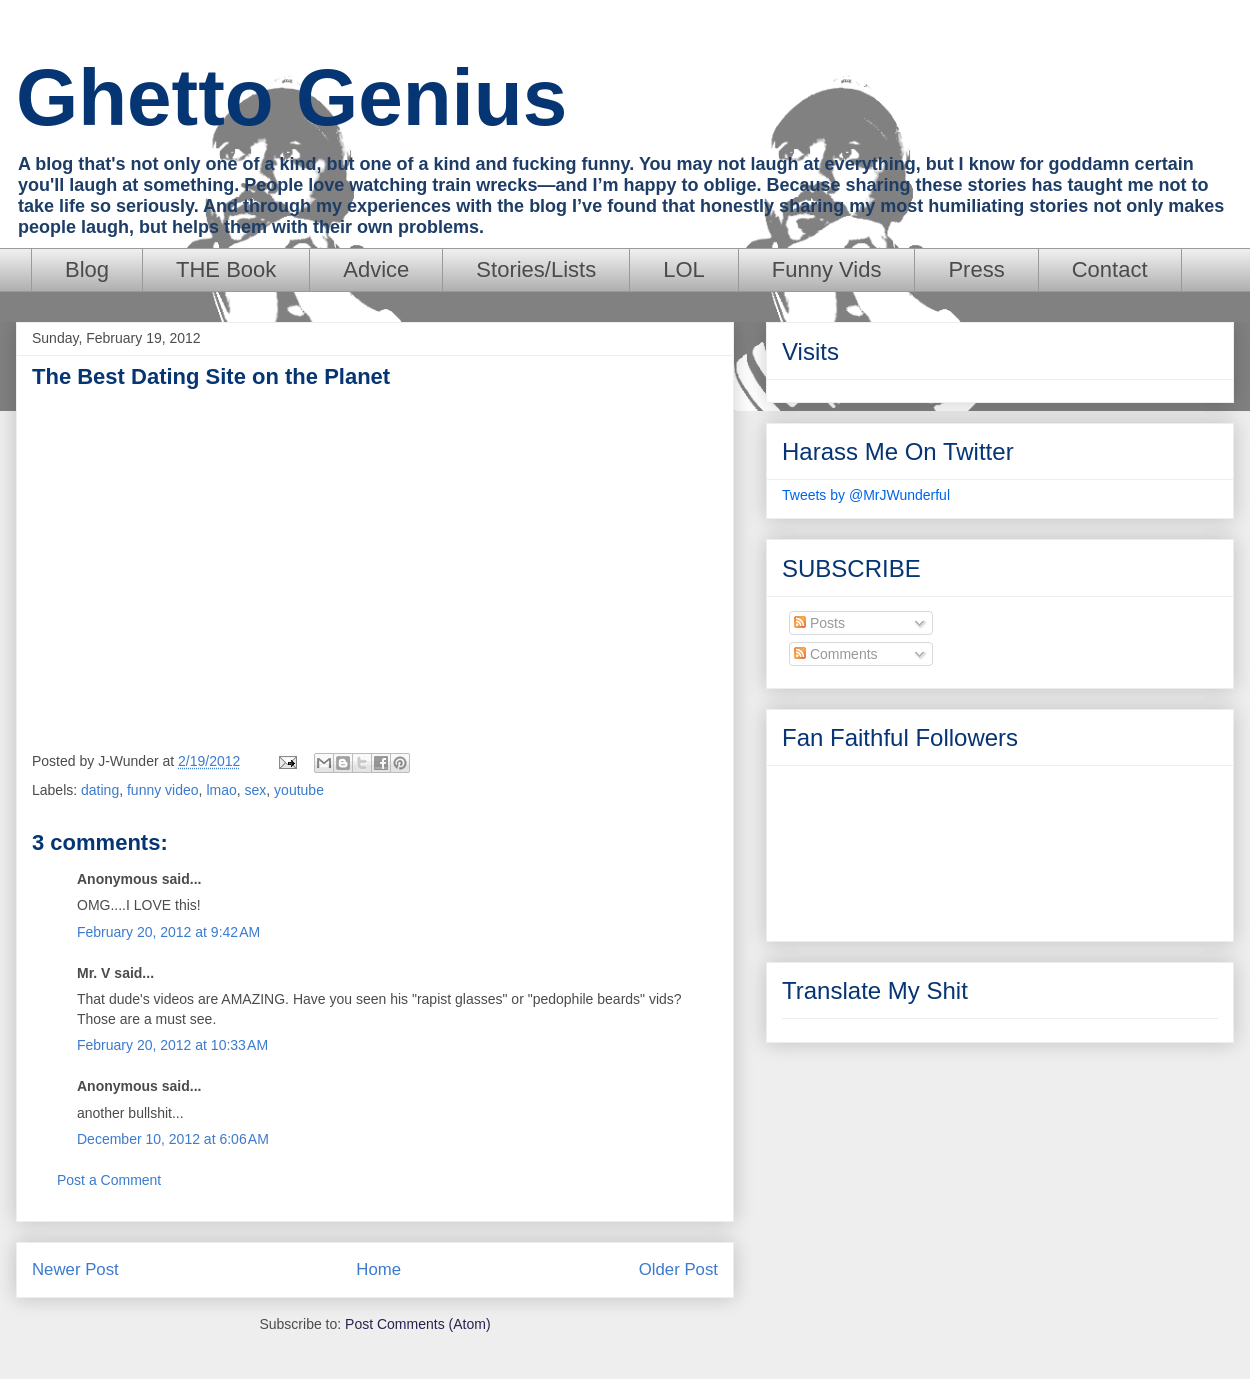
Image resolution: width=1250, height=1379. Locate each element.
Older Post (678, 1269)
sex (256, 790)
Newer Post (75, 1269)
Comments (836, 654)
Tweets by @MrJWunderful (866, 495)
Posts (819, 623)
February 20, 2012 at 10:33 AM (172, 1045)
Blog (87, 269)
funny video (163, 790)
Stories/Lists (536, 269)
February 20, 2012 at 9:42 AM (168, 932)
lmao (221, 790)
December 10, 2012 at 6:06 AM (173, 1139)
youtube (299, 790)
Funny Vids (827, 269)
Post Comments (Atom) (417, 1324)
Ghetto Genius (291, 97)
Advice (376, 269)
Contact (1110, 269)
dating (100, 790)
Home (378, 1269)
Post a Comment (109, 1180)
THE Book (226, 269)
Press (976, 269)
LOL (684, 269)
